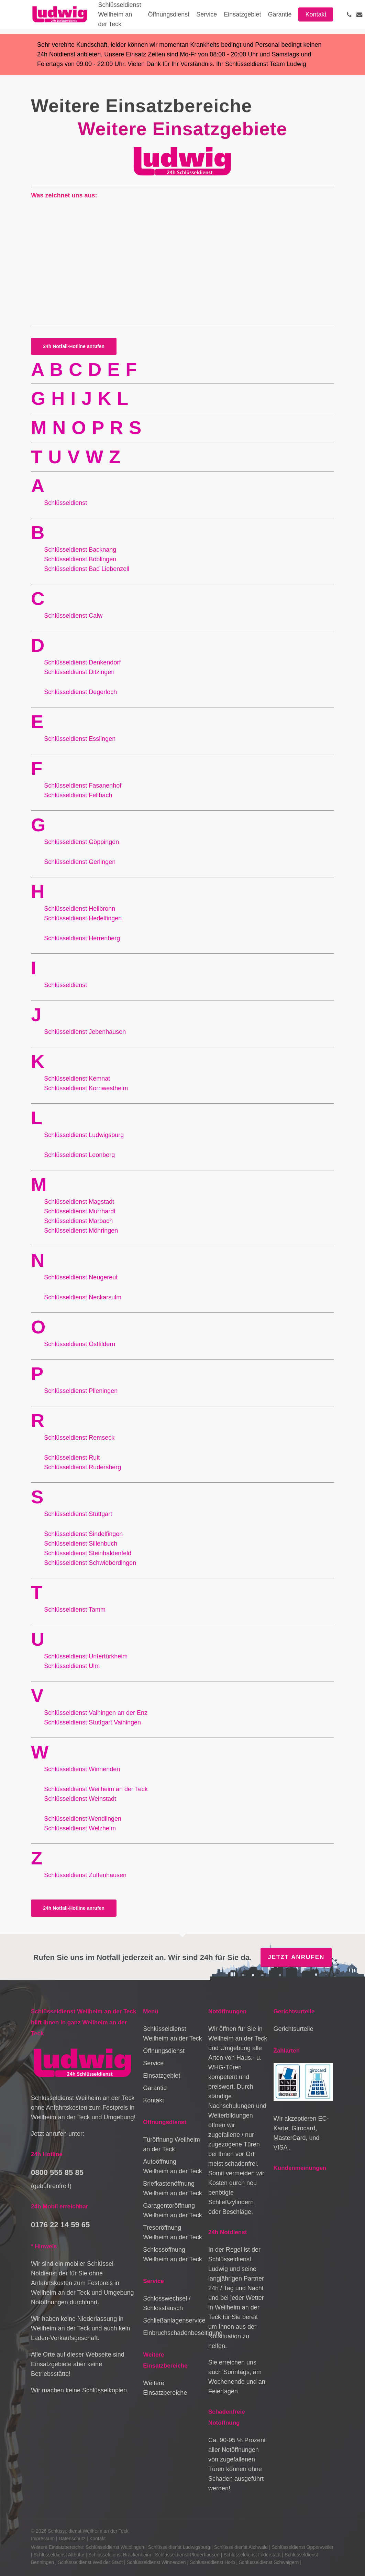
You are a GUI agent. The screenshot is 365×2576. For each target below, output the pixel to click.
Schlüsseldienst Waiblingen (115, 2547)
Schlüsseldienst (80, 549)
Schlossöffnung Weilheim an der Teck (172, 2254)
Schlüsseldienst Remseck (79, 1437)
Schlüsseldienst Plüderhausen (187, 2554)
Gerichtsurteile (293, 2028)
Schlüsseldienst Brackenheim (119, 2554)
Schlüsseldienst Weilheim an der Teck (172, 2033)
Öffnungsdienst (164, 2050)
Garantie (155, 2088)
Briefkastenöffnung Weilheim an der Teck (172, 2188)
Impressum (43, 2538)
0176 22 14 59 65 (60, 2224)
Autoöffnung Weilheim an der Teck (172, 2166)
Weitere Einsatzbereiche (165, 2388)
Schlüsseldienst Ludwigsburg (179, 2547)
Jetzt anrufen (296, 1957)
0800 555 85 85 (57, 2172)
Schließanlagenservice (172, 2320)
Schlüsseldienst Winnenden (156, 2562)
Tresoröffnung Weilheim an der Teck (172, 2232)
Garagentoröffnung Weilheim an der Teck (172, 2210)
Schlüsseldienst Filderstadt (252, 2554)
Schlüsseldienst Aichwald (241, 2547)
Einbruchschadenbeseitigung (172, 2332)
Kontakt (153, 2100)
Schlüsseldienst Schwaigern (269, 2562)
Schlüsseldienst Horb (212, 2562)
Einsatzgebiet (161, 2075)
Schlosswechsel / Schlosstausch (166, 2303)
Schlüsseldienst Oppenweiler (302, 2547)
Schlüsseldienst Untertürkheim (86, 1656)
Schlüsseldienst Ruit (72, 1457)
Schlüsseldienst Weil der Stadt (90, 2562)
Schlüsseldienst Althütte (59, 2554)
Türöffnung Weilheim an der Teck (171, 2144)
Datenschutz (72, 2538)
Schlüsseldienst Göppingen (81, 841)
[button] (74, 346)
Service (153, 2063)
